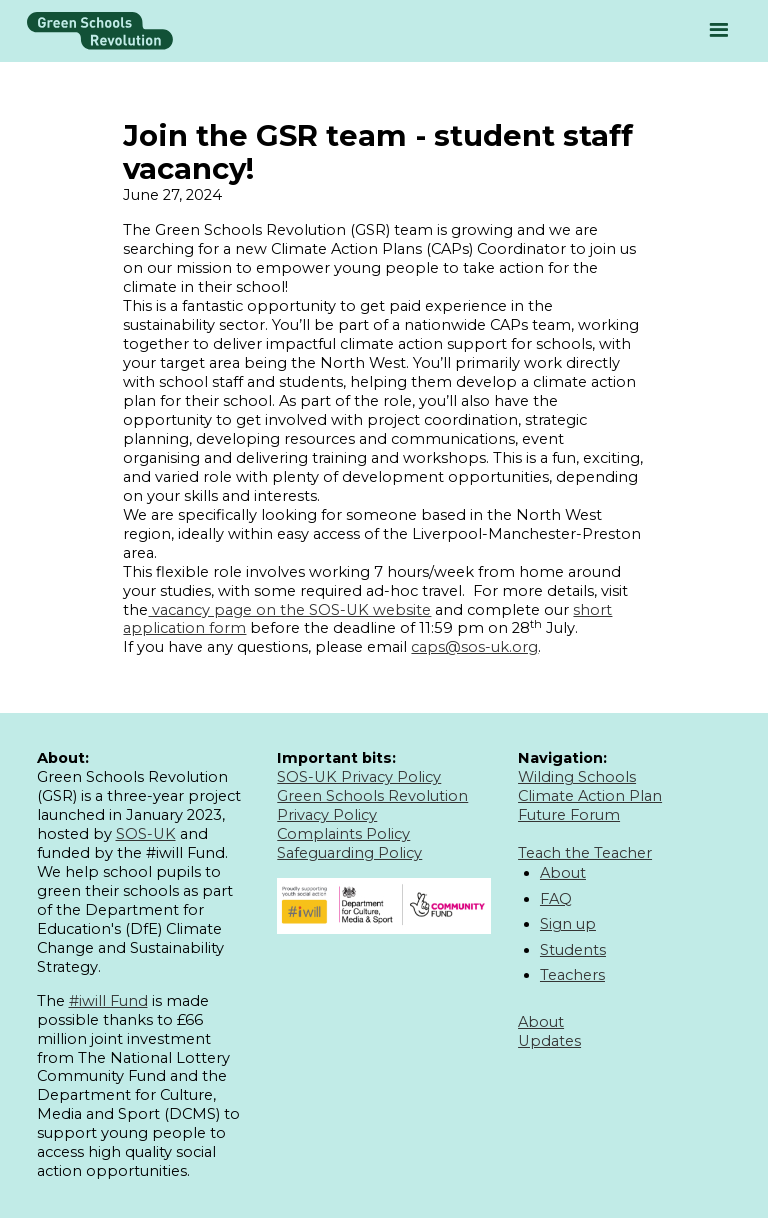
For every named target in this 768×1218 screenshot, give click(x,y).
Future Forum (569, 815)
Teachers (572, 975)
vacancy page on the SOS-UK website (289, 610)
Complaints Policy (343, 834)
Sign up (568, 924)
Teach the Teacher (585, 853)
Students (573, 950)
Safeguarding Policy (349, 853)
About (563, 873)
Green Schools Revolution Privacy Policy (372, 805)
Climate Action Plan (590, 796)
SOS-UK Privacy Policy (359, 777)
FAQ (556, 899)
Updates (549, 1041)
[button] (719, 31)
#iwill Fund (108, 1001)
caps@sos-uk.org (474, 647)
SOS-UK (146, 834)
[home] (100, 31)
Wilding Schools (577, 777)
